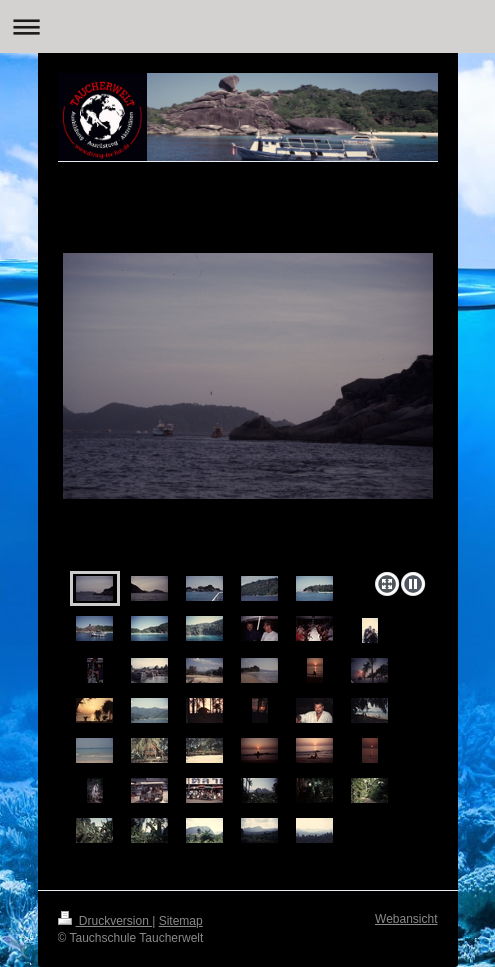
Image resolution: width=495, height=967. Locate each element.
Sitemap (181, 921)
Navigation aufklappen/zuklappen (247, 26)
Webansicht (406, 919)
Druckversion (105, 921)
